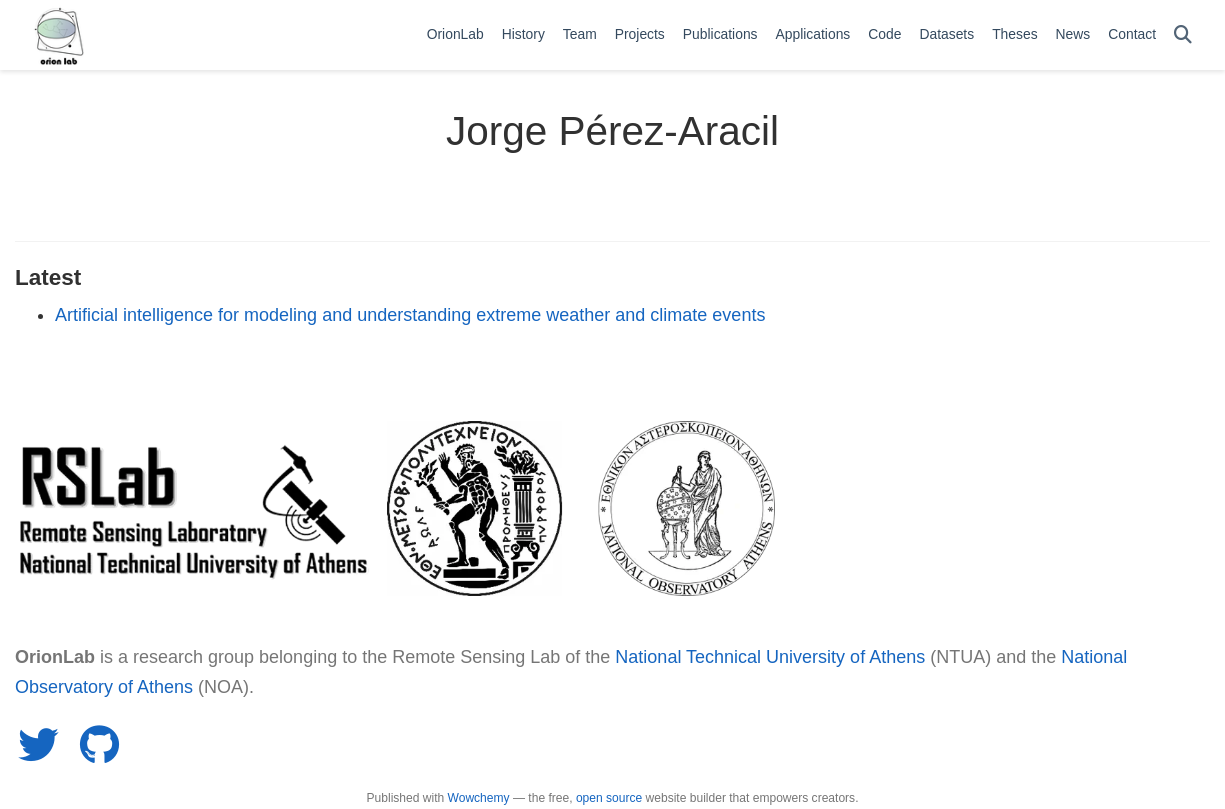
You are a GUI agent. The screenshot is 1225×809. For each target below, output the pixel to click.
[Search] (1183, 35)
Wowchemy (479, 798)
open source (609, 798)
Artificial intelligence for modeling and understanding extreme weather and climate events (410, 315)
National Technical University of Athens (770, 657)
